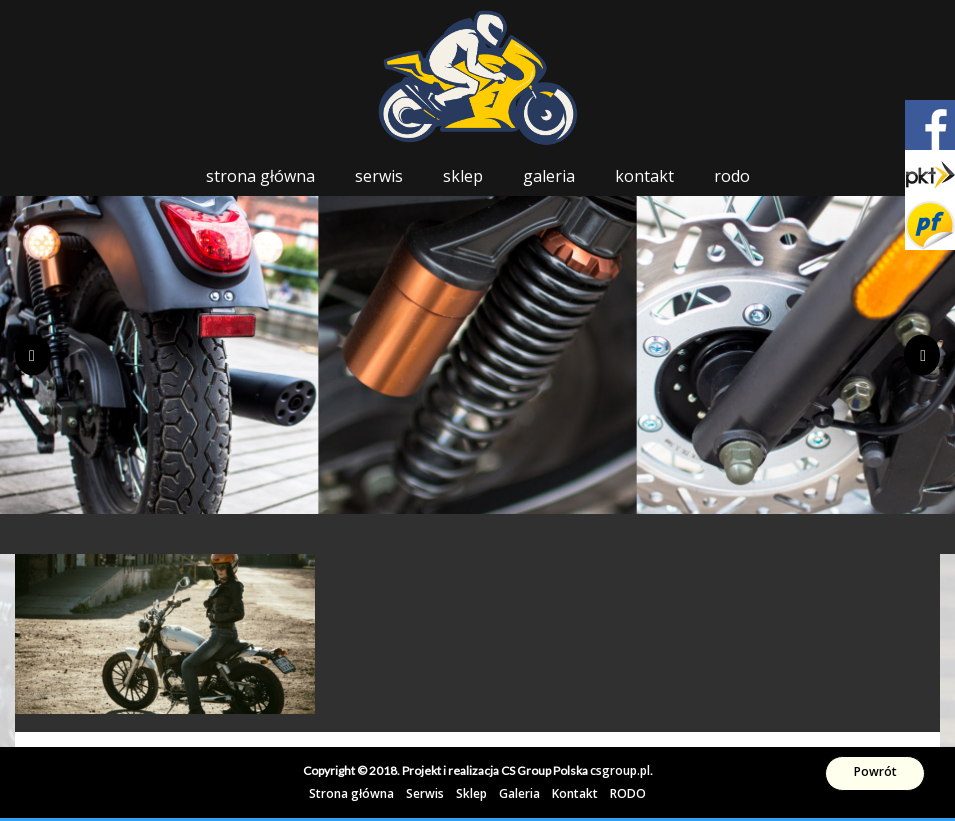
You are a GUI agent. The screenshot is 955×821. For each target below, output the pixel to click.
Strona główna (260, 176)
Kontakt (644, 176)
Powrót (875, 771)
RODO (732, 176)
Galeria (549, 176)
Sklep (463, 176)
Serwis (379, 176)
